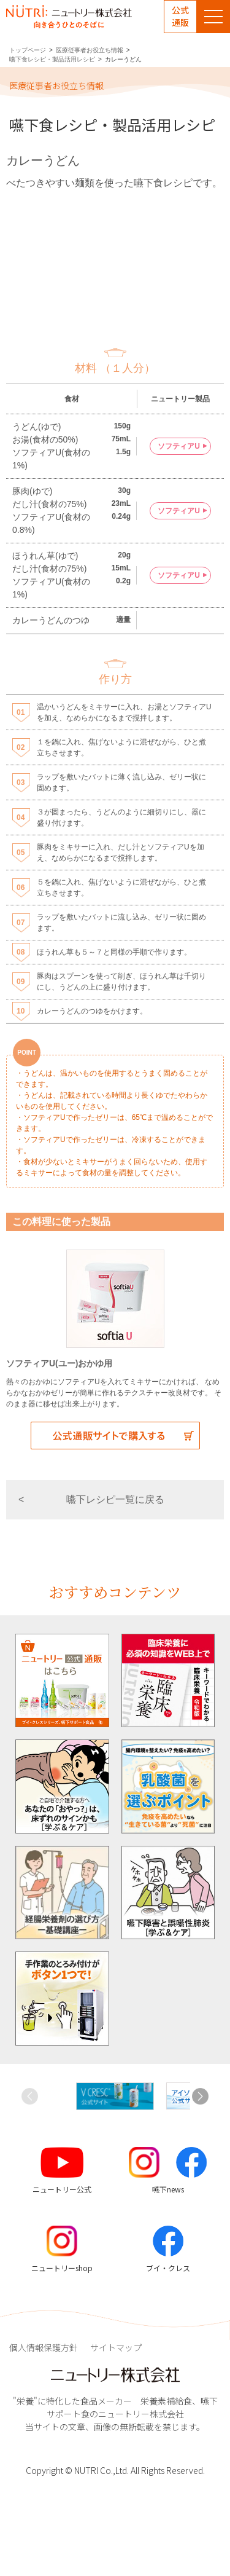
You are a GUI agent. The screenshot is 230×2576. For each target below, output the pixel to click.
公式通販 (180, 16)
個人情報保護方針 (43, 2347)
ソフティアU (179, 446)
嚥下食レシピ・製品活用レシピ (52, 59)
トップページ (27, 50)
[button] (200, 2096)
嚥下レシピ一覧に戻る (115, 1499)
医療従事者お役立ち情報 (89, 50)
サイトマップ (116, 2347)
